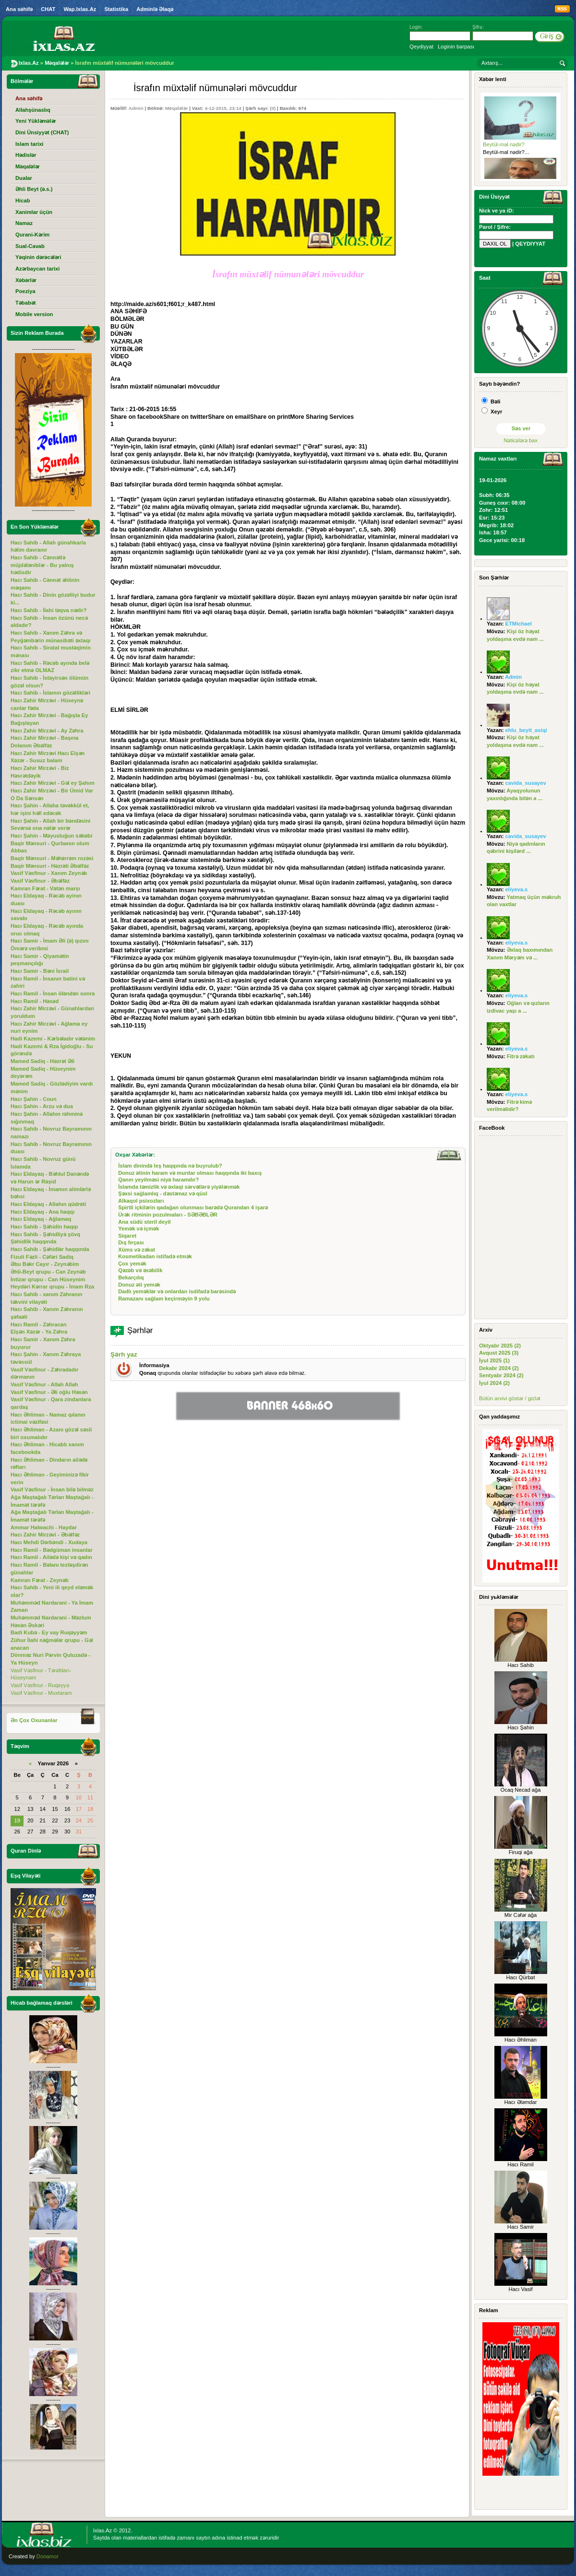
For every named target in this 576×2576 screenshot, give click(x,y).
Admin (136, 108)
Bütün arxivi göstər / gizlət (509, 1398)
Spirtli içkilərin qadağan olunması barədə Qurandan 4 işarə (193, 1207)
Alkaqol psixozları (141, 1201)
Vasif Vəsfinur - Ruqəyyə (40, 1685)
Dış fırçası (131, 1242)
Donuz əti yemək (139, 1285)
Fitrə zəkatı (521, 1056)
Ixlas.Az (102, 2530)
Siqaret (127, 1236)
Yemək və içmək (138, 1228)
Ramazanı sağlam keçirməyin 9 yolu (164, 1298)
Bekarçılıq (131, 1277)
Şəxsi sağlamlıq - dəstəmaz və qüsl (162, 1193)
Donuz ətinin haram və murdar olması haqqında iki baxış (190, 1173)
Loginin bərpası (456, 46)
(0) (273, 108)
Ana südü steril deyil (144, 1222)
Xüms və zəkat (136, 1250)
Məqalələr (176, 108)
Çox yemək (132, 1263)
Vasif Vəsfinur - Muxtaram (41, 1693)
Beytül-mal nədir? (504, 144)
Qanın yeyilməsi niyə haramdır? (158, 1179)
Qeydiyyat (421, 46)
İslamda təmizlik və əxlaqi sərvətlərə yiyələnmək (179, 1187)
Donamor (47, 2556)
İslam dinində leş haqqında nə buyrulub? (170, 1166)
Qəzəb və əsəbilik (140, 1270)
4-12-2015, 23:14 (222, 108)
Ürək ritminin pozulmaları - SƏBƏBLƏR (167, 1214)
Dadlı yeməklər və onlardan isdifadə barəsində (177, 1291)
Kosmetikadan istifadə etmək (155, 1256)
